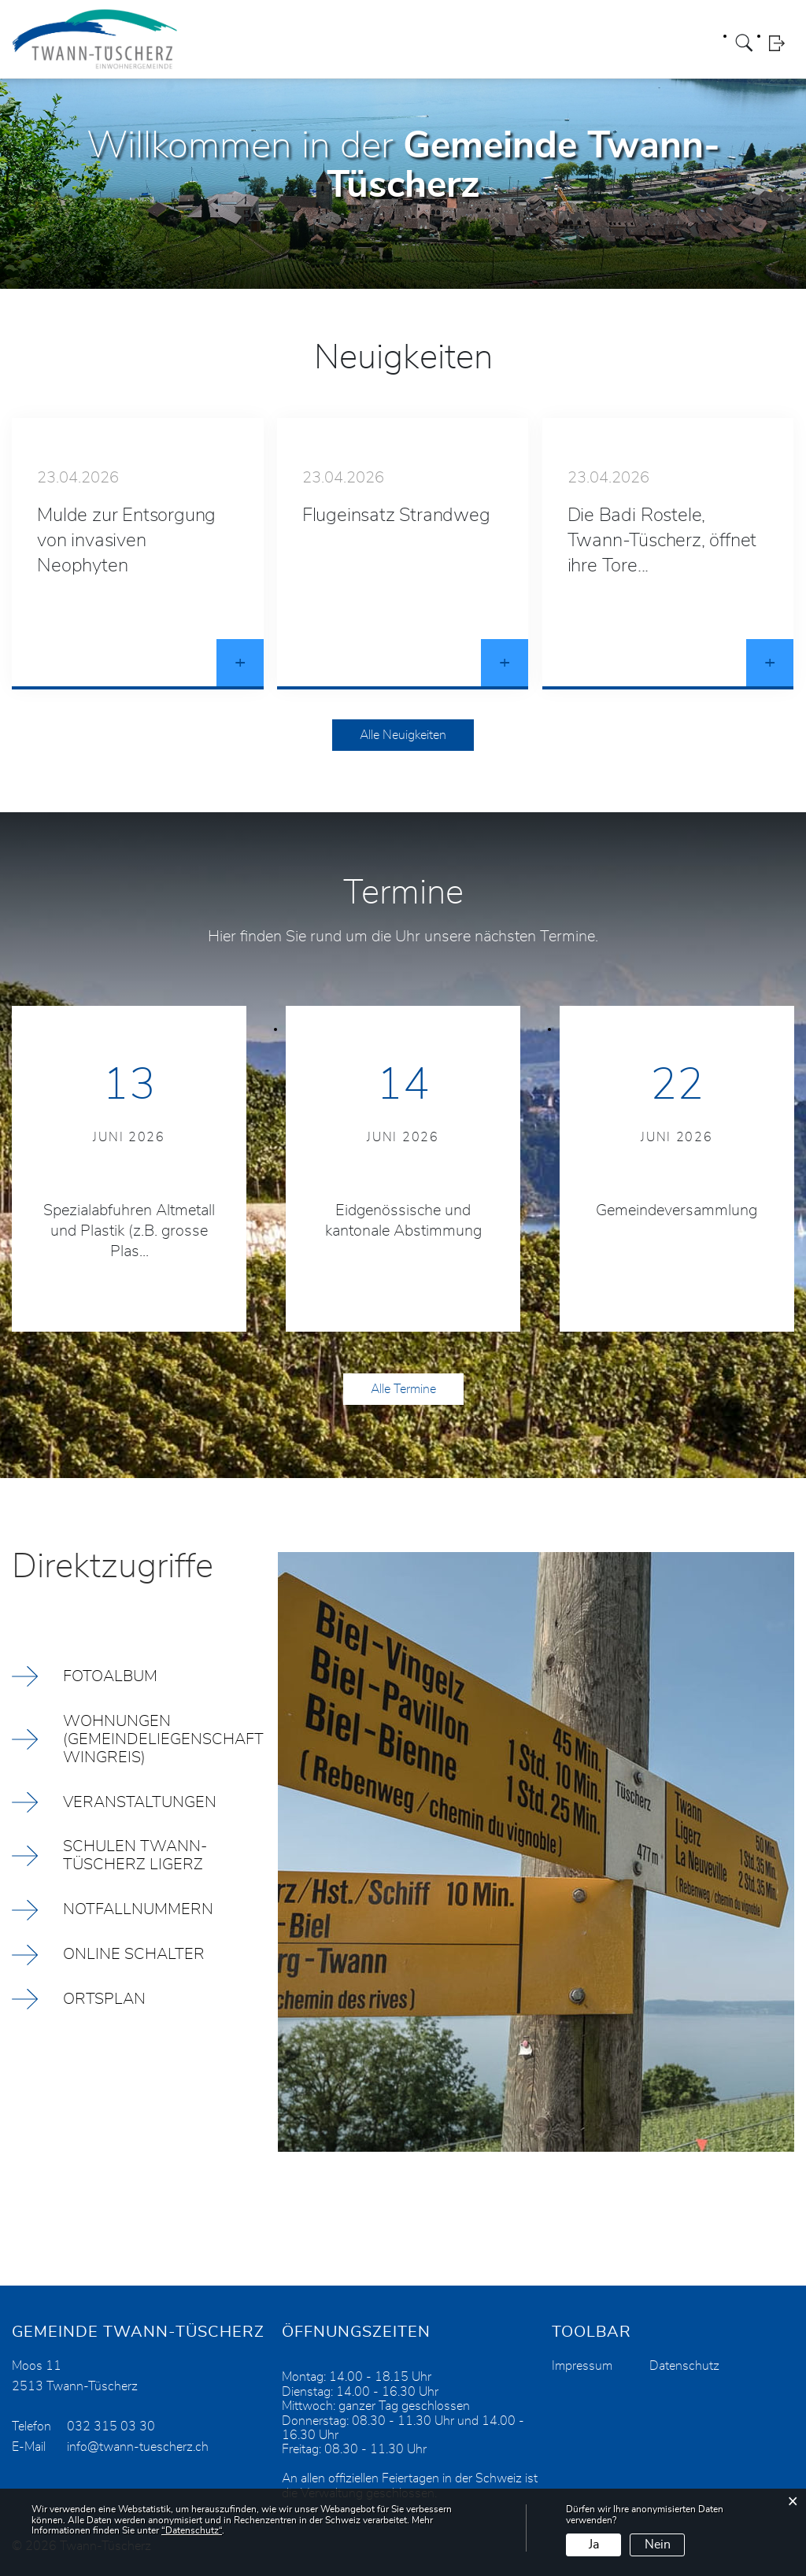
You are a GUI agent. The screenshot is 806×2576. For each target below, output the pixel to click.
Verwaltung (329, 42)
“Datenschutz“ (191, 2530)
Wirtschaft (614, 42)
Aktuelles (675, 42)
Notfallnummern (138, 1910)
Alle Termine (403, 1389)
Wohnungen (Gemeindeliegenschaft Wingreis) (163, 1739)
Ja (594, 2544)
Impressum (582, 2366)
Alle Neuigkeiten (403, 735)
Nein (658, 2544)
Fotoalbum (110, 1676)
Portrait (230, 42)
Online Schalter (134, 1955)
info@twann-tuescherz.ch (138, 2447)
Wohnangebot (537, 42)
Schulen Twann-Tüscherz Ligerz (135, 1856)
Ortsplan (104, 2000)
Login (781, 42)
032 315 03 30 (111, 2426)
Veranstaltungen (139, 1802)
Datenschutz (684, 2366)
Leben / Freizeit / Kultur (429, 42)
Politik (274, 42)
